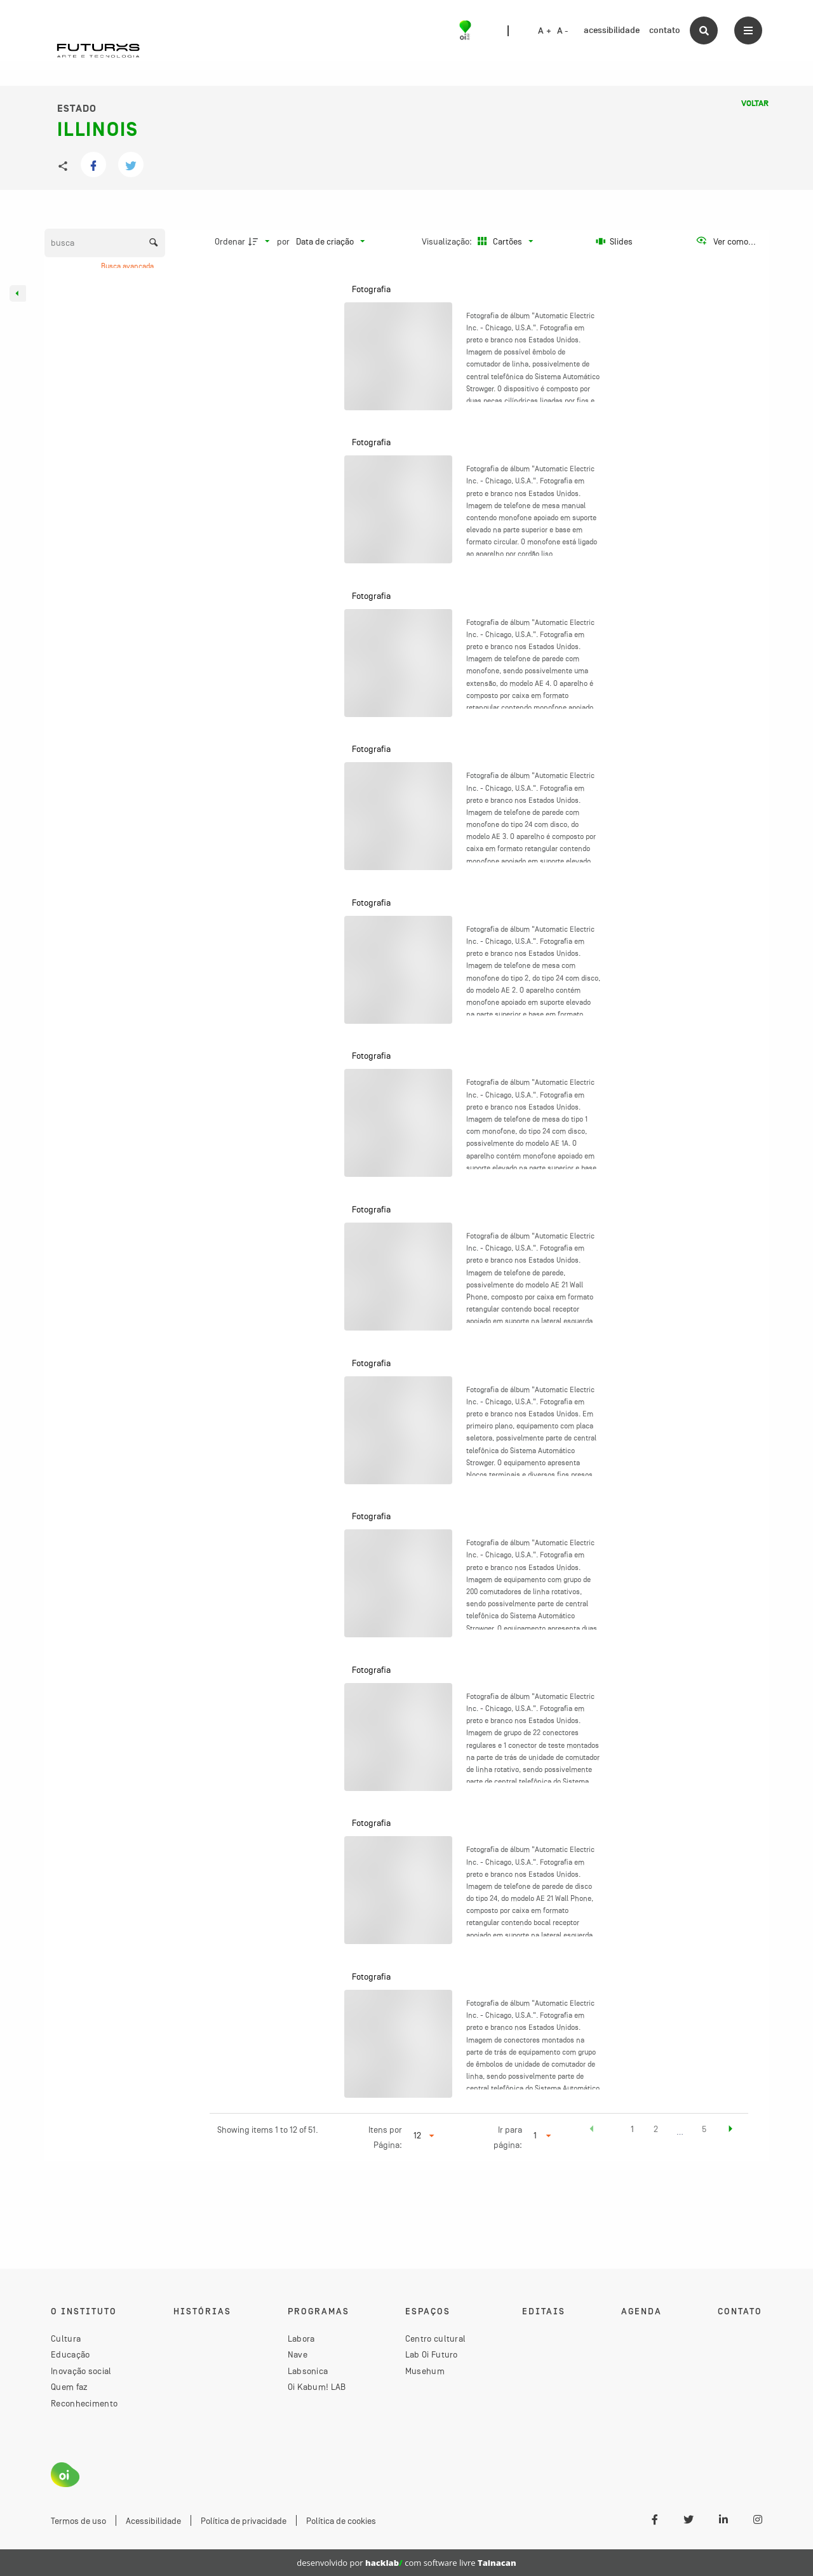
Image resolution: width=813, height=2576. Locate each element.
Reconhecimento (84, 2403)
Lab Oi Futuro (431, 2354)
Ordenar (230, 241)
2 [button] (656, 2129)
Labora (301, 2338)
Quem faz (69, 2387)
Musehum (425, 2371)
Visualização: (448, 241)
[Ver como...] (725, 241)
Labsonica (308, 2371)
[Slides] (615, 241)
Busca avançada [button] (128, 266)
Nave (297, 2354)
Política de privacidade (243, 2521)
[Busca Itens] (104, 243)
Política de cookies (341, 2521)
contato (664, 30)
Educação (70, 2354)
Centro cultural (435, 2338)
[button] (592, 2131)
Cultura (66, 2338)
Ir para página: (508, 2137)
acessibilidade (612, 30)
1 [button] (632, 2129)
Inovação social (81, 2371)
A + (544, 31)
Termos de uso (78, 2521)
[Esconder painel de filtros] (18, 293)
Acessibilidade (153, 2521)
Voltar (755, 103)
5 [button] (704, 2129)
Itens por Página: (385, 2137)
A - (562, 31)
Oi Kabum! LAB (317, 2387)
